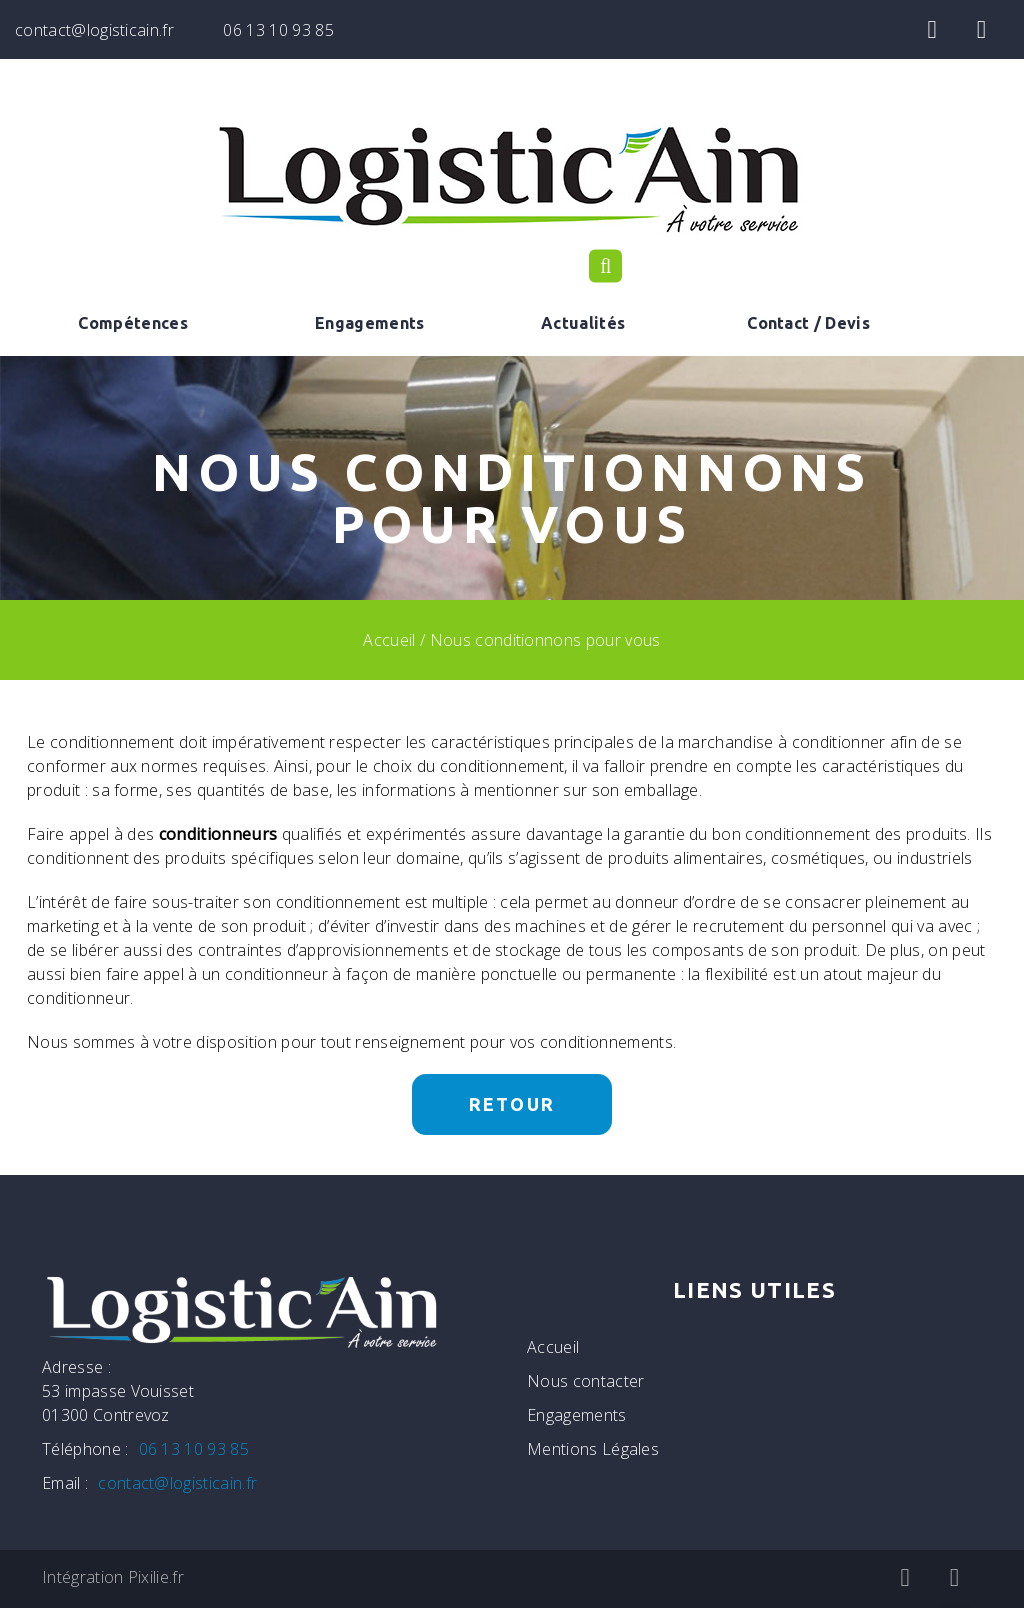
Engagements (370, 323)
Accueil (389, 640)
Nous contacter (585, 1381)
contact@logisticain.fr (94, 30)
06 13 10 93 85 (278, 30)
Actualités (583, 323)
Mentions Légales (593, 1449)
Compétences (133, 323)
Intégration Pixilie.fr (113, 1577)
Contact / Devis (808, 323)
